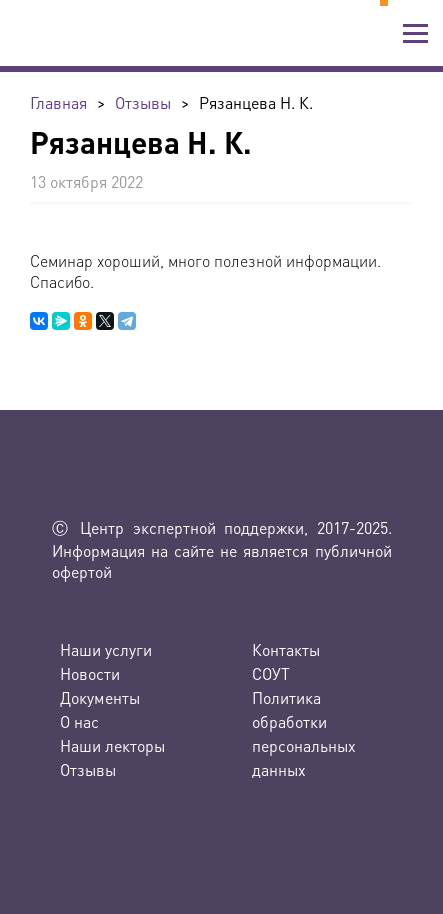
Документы (100, 697)
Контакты (286, 649)
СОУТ (271, 673)
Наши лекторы (112, 745)
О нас (79, 721)
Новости (90, 673)
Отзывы (88, 769)
